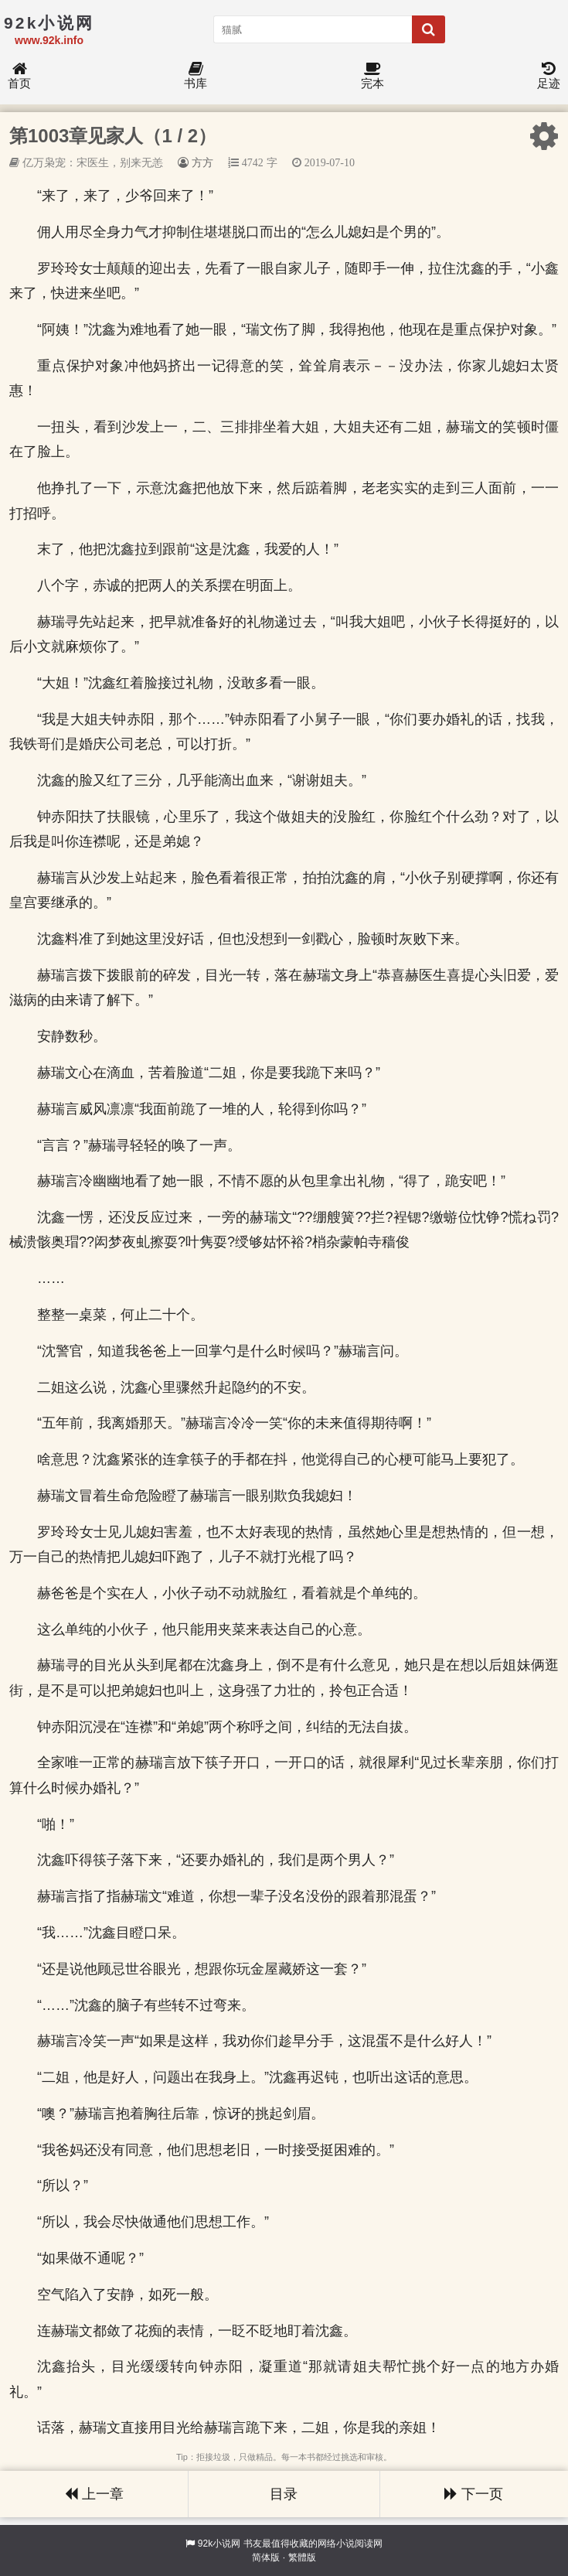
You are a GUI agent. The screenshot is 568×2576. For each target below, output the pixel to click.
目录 (284, 2494)
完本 (372, 76)
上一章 (94, 2494)
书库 (195, 76)
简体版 (266, 2557)
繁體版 (302, 2557)
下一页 (473, 2494)
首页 (19, 76)
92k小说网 (219, 2543)
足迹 (548, 76)
